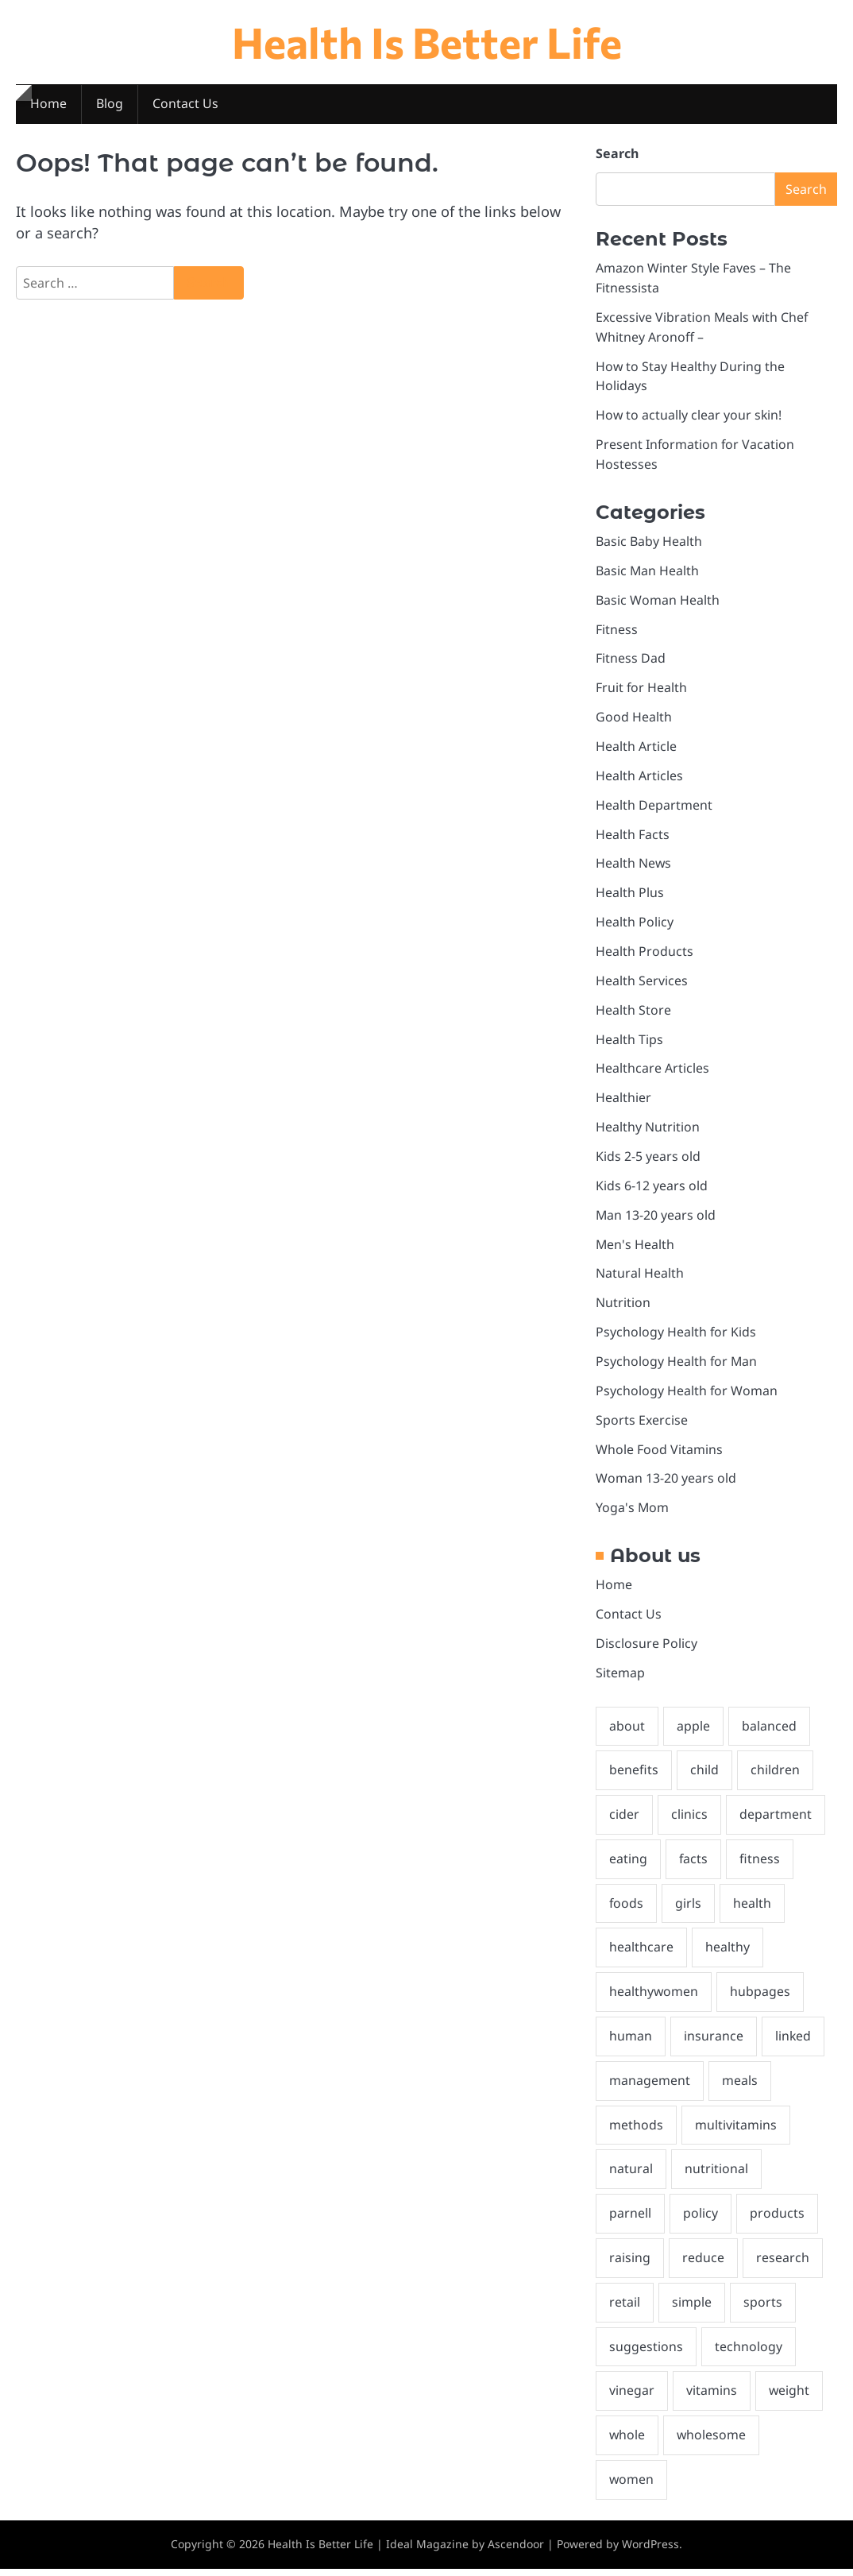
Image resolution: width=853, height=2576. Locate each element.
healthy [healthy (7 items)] (727, 1953)
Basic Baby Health (649, 542)
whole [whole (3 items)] (627, 2441)
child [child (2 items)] (704, 1775)
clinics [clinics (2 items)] (689, 1819)
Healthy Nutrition (648, 1130)
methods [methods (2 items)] (636, 2130)
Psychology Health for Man (677, 1365)
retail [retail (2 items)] (624, 2308)
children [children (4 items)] (775, 1775)
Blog (109, 104)
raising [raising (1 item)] (629, 2263)
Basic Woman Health (658, 601)
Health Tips (629, 1041)
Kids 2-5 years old (648, 1159)
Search (617, 154)
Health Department (654, 807)
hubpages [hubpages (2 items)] (761, 1997)
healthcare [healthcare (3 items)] (641, 1953)
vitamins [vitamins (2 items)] (711, 2397)
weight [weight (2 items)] (789, 2397)
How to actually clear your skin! (689, 416)
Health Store (633, 1012)
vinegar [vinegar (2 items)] (631, 2397)
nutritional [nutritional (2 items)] (716, 2174)
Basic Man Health (647, 572)
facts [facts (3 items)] (693, 1864)
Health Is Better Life (427, 41)
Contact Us (185, 104)
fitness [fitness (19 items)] (760, 1864)
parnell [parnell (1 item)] (630, 2219)
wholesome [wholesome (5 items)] (712, 2441)
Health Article (636, 748)
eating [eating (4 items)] (628, 1864)
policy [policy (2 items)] (700, 2219)
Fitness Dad (631, 660)
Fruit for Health (642, 689)
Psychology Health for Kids (676, 1335)
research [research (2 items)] (782, 2263)
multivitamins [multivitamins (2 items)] (736, 2130)
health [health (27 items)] (753, 1908)
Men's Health (635, 1247)
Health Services (642, 983)
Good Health (634, 719)
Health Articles (639, 778)
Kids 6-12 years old (652, 1188)
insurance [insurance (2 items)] (713, 2042)
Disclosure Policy (646, 1648)
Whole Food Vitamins (659, 1453)
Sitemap (620, 1677)
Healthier (623, 1100)
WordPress (650, 2551)
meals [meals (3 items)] (740, 2085)
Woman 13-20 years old (666, 1482)
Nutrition (623, 1306)
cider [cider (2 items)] (624, 1819)
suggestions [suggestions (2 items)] (646, 2352)
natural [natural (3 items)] (631, 2174)
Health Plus (630, 895)
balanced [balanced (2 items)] (769, 1730)
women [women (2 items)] (631, 2486)
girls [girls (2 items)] (689, 1908)
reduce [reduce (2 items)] (703, 2263)
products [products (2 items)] (777, 2219)
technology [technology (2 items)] (748, 2352)
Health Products (644, 953)
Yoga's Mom (632, 1512)
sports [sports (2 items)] (762, 2308)
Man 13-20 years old (656, 1218)
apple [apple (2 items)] (693, 1730)
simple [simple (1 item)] (692, 2308)
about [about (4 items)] (627, 1730)
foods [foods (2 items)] (626, 1908)
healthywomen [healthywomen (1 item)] (654, 1997)
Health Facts (633, 836)
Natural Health (640, 1277)
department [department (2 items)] (775, 1819)
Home (48, 104)
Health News (634, 866)
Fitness (617, 631)
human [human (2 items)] (630, 2042)
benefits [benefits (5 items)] (633, 1775)
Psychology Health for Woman (687, 1394)
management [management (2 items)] (649, 2085)
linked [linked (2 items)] (793, 2042)
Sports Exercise (642, 1424)
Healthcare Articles (652, 1071)
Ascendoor (516, 2551)
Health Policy (635, 925)
